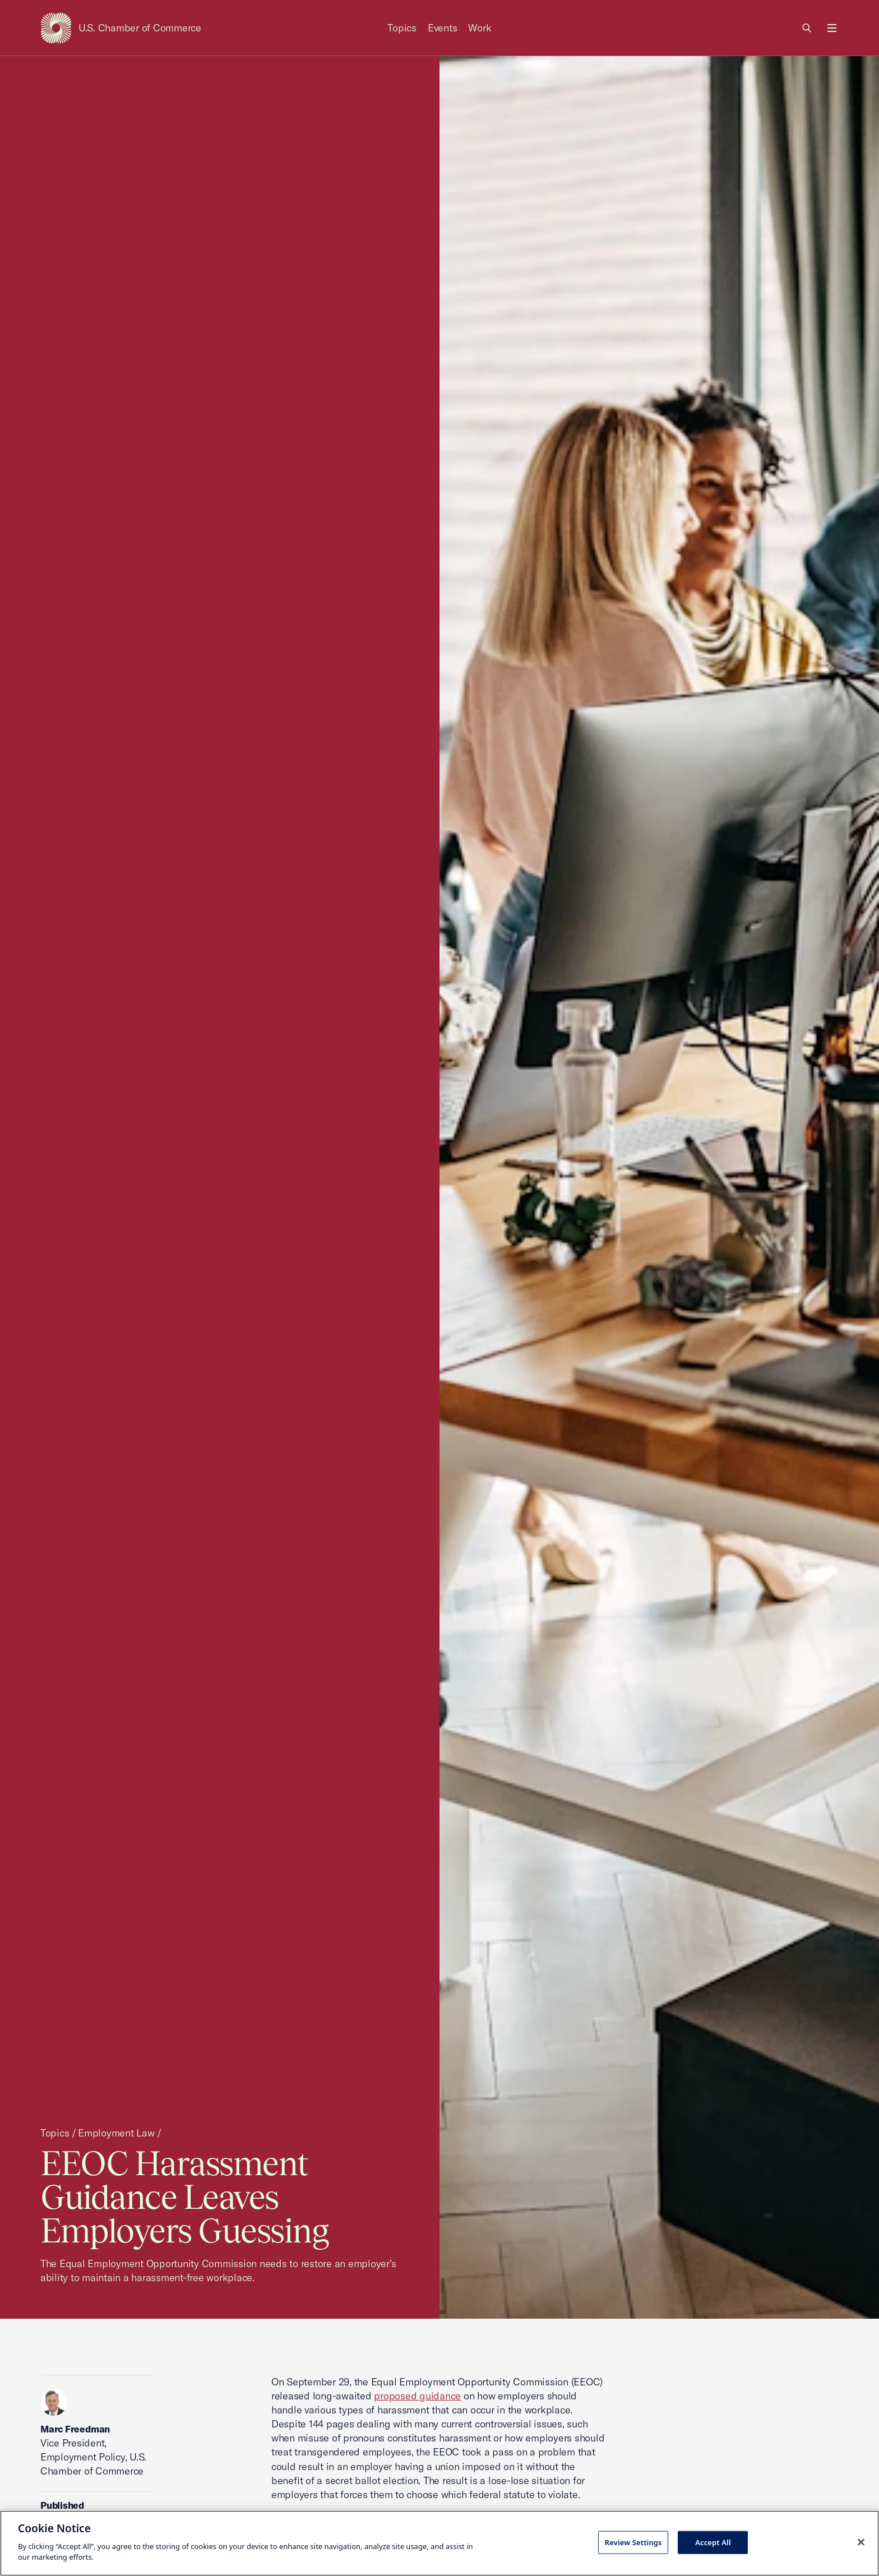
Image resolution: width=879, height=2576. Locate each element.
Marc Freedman (75, 2429)
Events (442, 27)
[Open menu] (832, 28)
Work (479, 27)
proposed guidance (417, 2395)
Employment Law (116, 2132)
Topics (402, 27)
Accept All (713, 2542)
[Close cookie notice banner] (861, 2541)
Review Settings (633, 2542)
